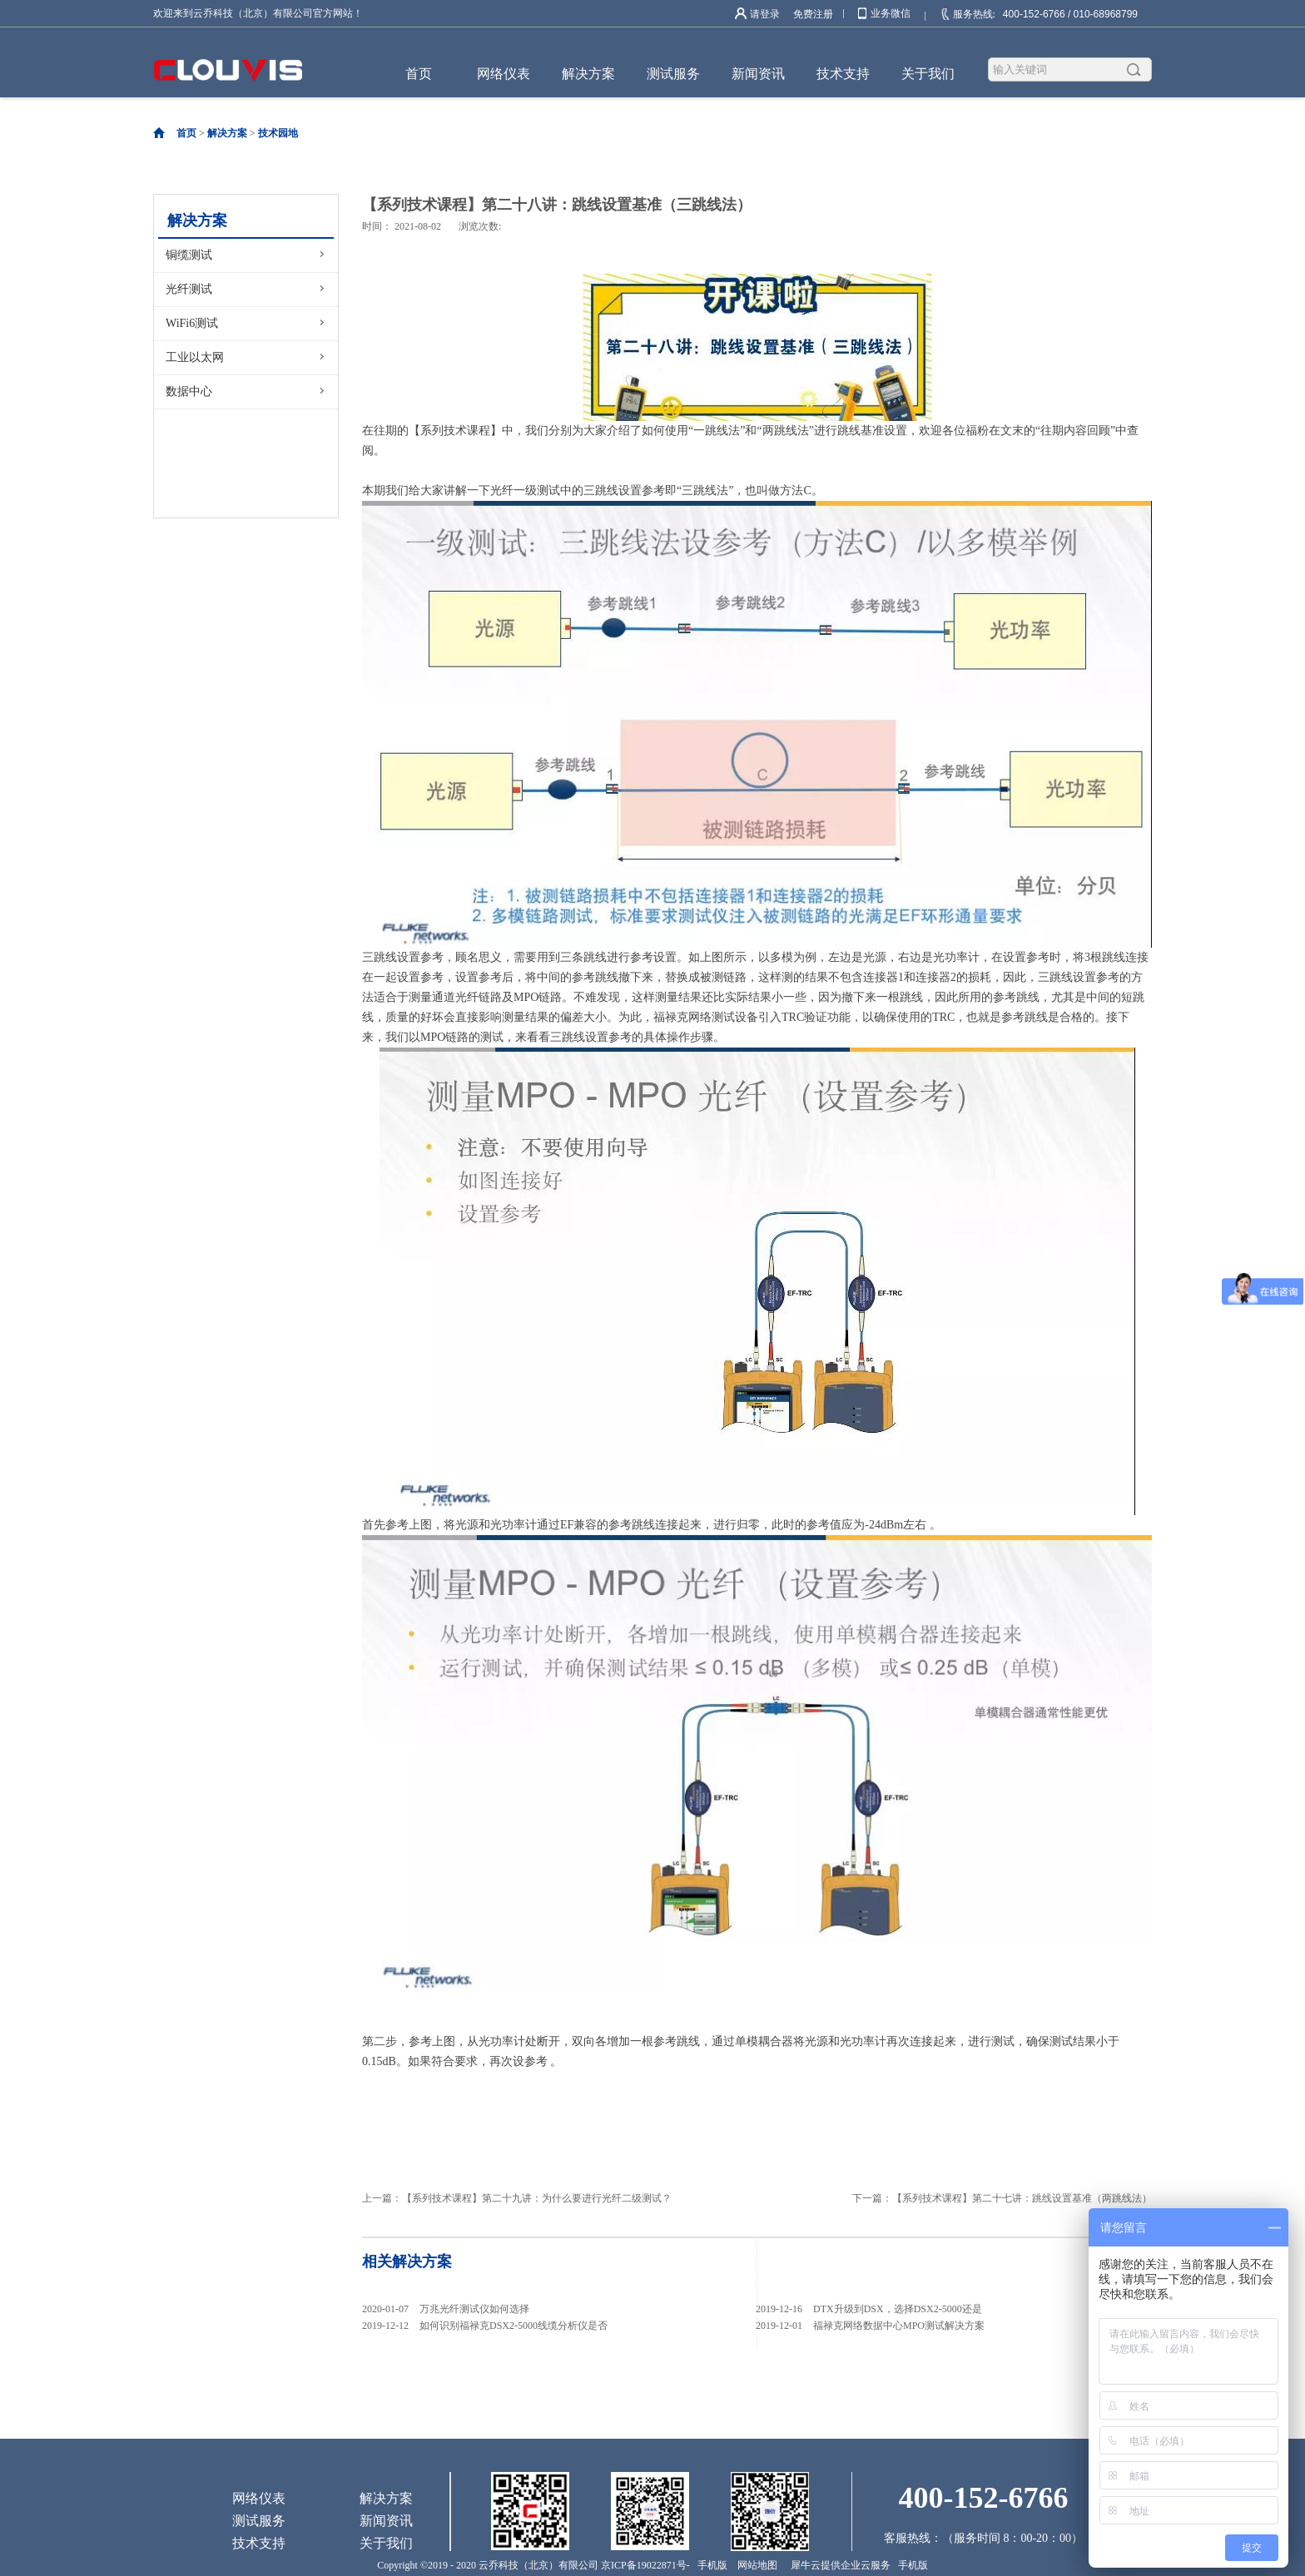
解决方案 (227, 133)
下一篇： (1002, 2198)
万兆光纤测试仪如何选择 (474, 2309)
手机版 (709, 2565)
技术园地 (278, 133)
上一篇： (517, 2198)
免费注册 (813, 14)
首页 (418, 74)
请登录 (765, 14)
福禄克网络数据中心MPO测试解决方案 (899, 2325)
